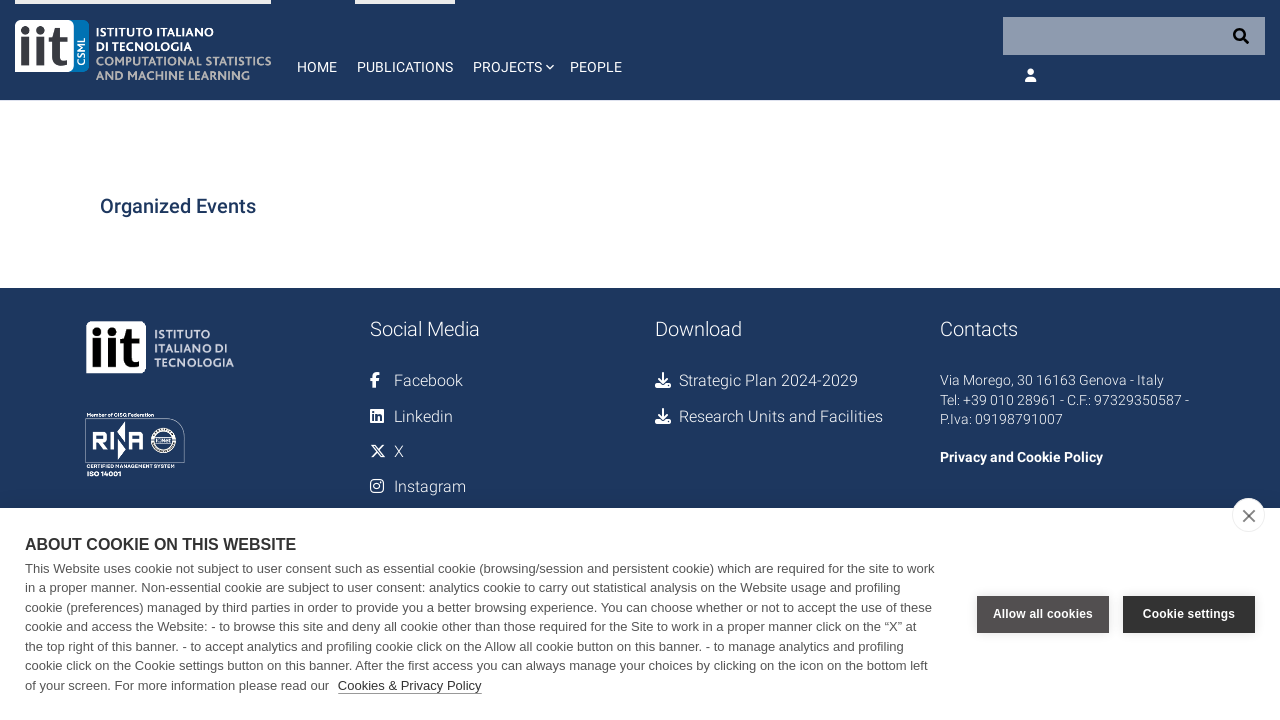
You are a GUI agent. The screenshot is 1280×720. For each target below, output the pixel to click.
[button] (511, 50)
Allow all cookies (1043, 614)
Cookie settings (1189, 614)
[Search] (1134, 36)
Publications (405, 67)
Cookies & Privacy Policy (410, 685)
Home (317, 67)
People (596, 67)
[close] (1248, 515)
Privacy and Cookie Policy (1021, 457)
